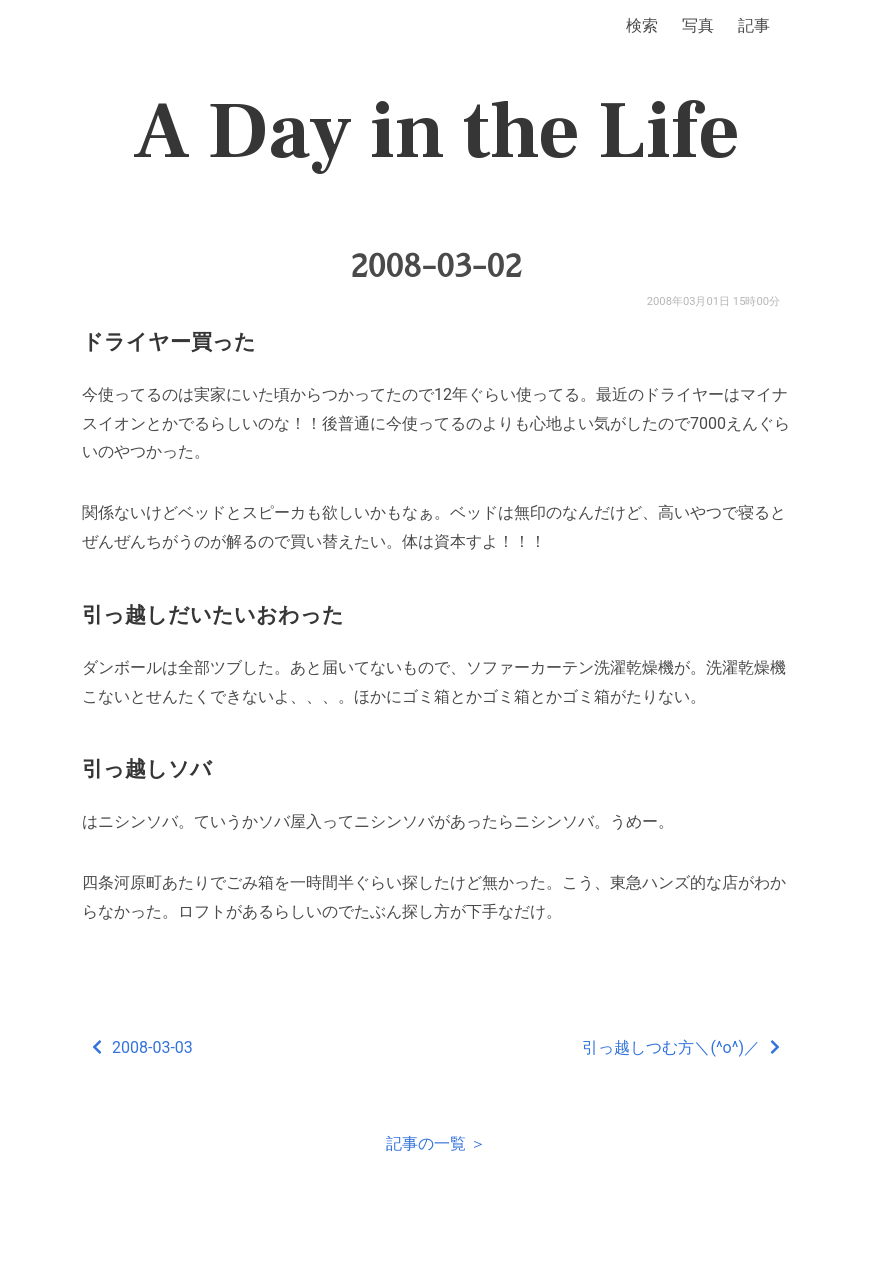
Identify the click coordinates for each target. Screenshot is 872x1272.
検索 (642, 25)
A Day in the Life (436, 132)
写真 (698, 25)
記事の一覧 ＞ (436, 1143)
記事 (754, 25)
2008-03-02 (436, 266)
